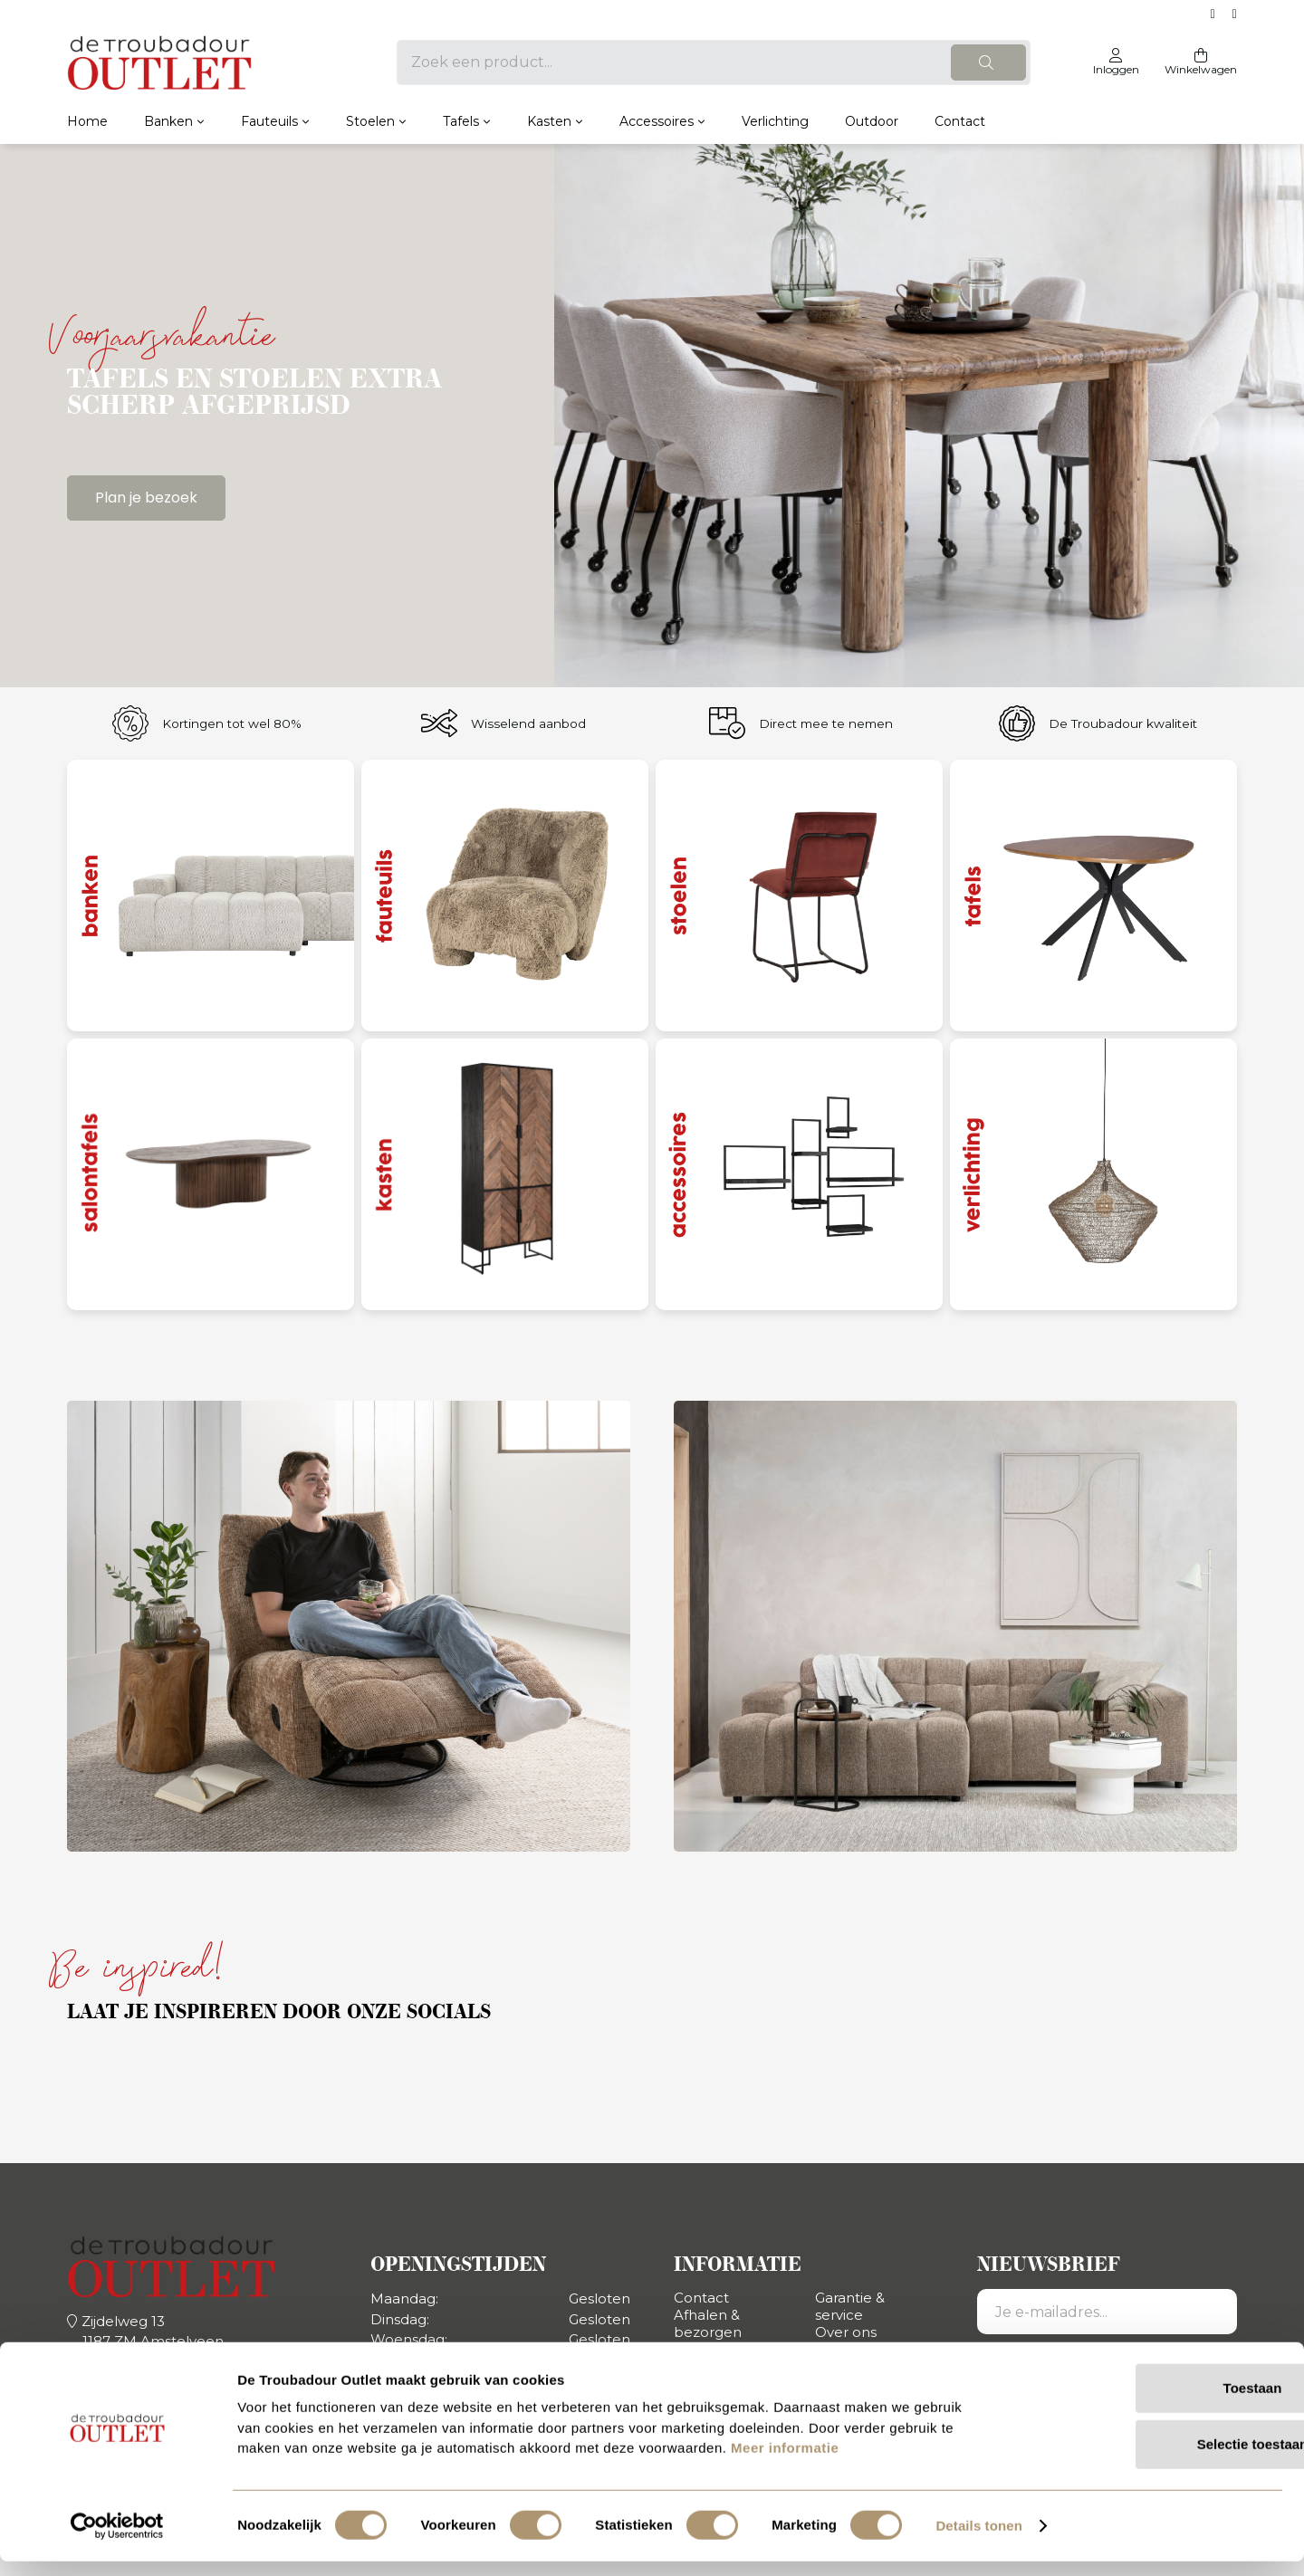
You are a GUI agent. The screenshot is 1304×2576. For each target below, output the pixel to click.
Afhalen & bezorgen (708, 2323)
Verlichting (775, 121)
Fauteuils (269, 121)
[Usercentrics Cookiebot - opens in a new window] (117, 2540)
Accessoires (656, 121)
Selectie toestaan (1153, 2458)
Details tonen (978, 2540)
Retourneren (718, 2349)
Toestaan (1153, 2402)
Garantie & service (850, 2306)
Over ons (846, 2332)
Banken (168, 121)
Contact (960, 121)
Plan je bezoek (146, 497)
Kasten (549, 121)
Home (87, 121)
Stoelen (370, 121)
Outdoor (871, 121)
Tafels (461, 121)
